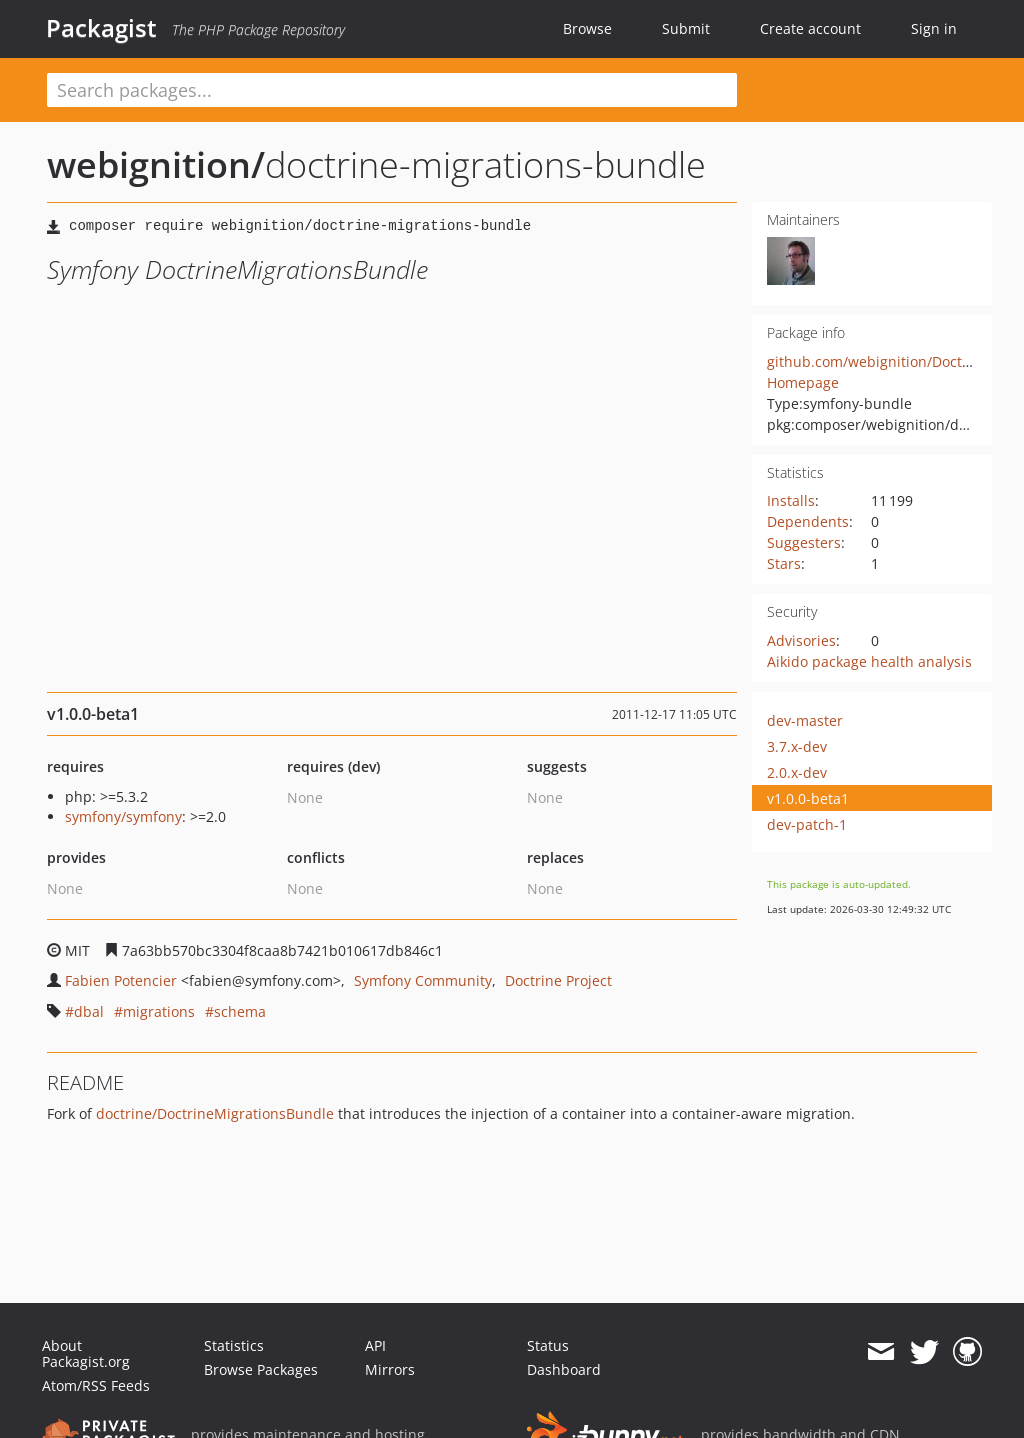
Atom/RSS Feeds (96, 1385)
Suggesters (804, 542)
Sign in (934, 28)
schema (240, 1011)
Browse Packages (261, 1369)
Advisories (801, 640)
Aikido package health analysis (869, 661)
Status (548, 1345)
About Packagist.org (86, 1353)
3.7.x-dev (797, 746)
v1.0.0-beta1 (808, 798)
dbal (89, 1011)
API (375, 1345)
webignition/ (156, 164)
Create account (810, 28)
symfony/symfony (123, 816)
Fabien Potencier (121, 980)
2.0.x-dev (797, 772)
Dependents (808, 521)
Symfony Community (423, 980)
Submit (686, 28)
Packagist (101, 28)
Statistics (234, 1345)
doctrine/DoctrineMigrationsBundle (215, 1113)
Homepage (803, 382)
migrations (159, 1011)
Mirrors (390, 1369)
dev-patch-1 (807, 824)
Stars (784, 563)
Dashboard (564, 1369)
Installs (791, 500)
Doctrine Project (558, 980)
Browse (587, 28)
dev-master (805, 720)
